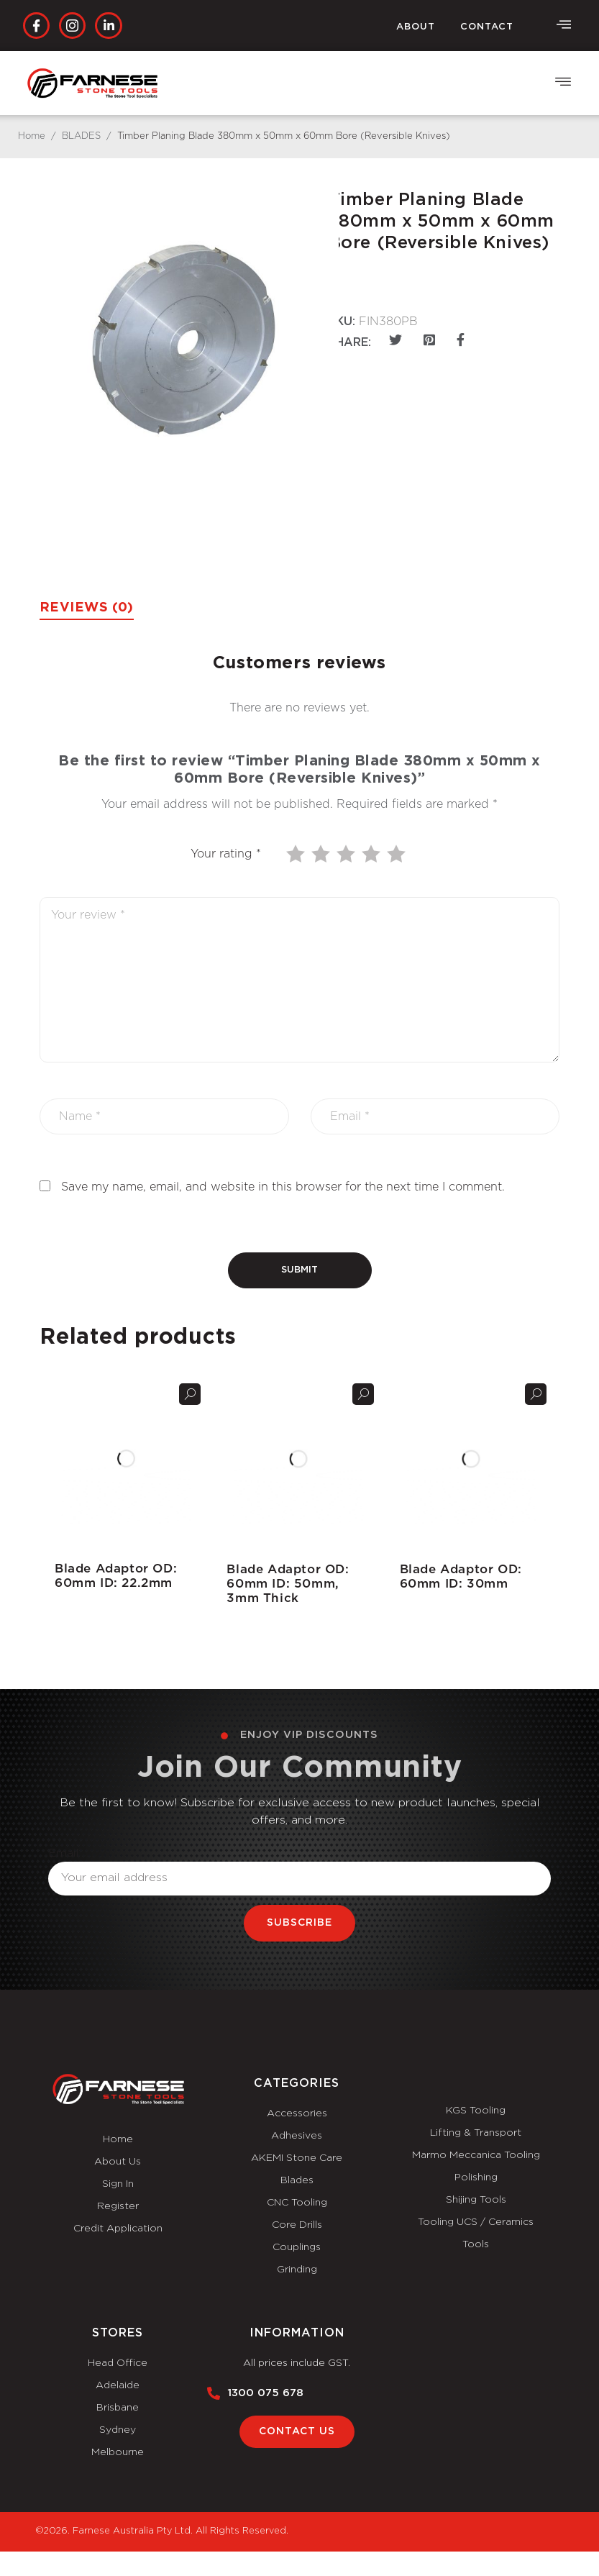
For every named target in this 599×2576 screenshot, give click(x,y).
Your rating (226, 854)
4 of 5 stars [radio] (372, 854)
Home (31, 136)
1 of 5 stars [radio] (297, 854)
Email (63, 1853)
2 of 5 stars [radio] (322, 854)
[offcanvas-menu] (564, 25)
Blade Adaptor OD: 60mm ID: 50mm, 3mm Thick (288, 1583)
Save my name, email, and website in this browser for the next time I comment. (283, 1187)
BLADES (81, 136)
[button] (563, 83)
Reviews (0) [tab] (87, 607)
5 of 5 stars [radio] (397, 854)
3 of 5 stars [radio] (347, 854)
